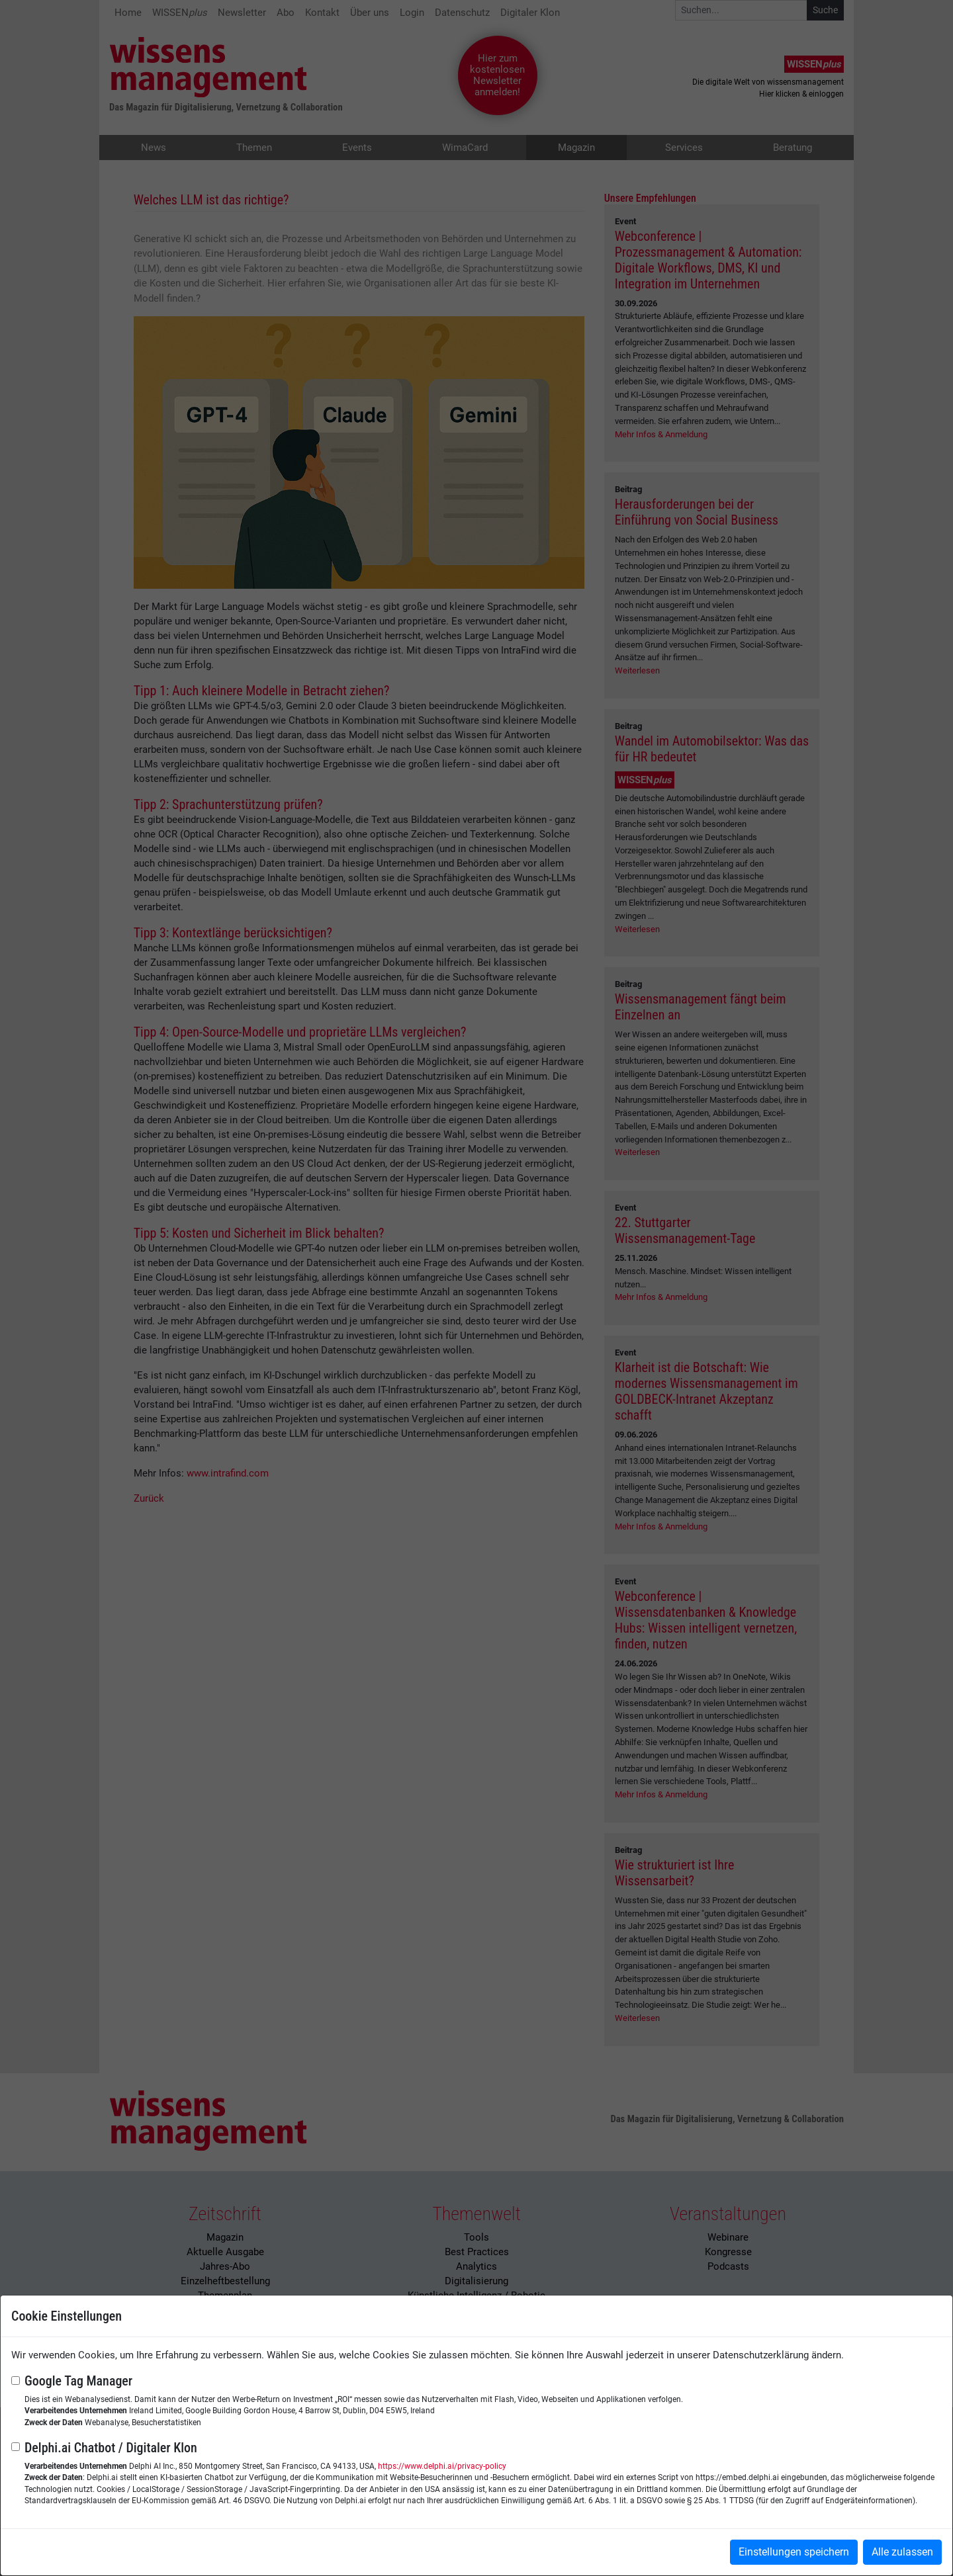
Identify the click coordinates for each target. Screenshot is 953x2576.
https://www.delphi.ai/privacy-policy (442, 2466)
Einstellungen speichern (794, 2552)
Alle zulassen (902, 2552)
